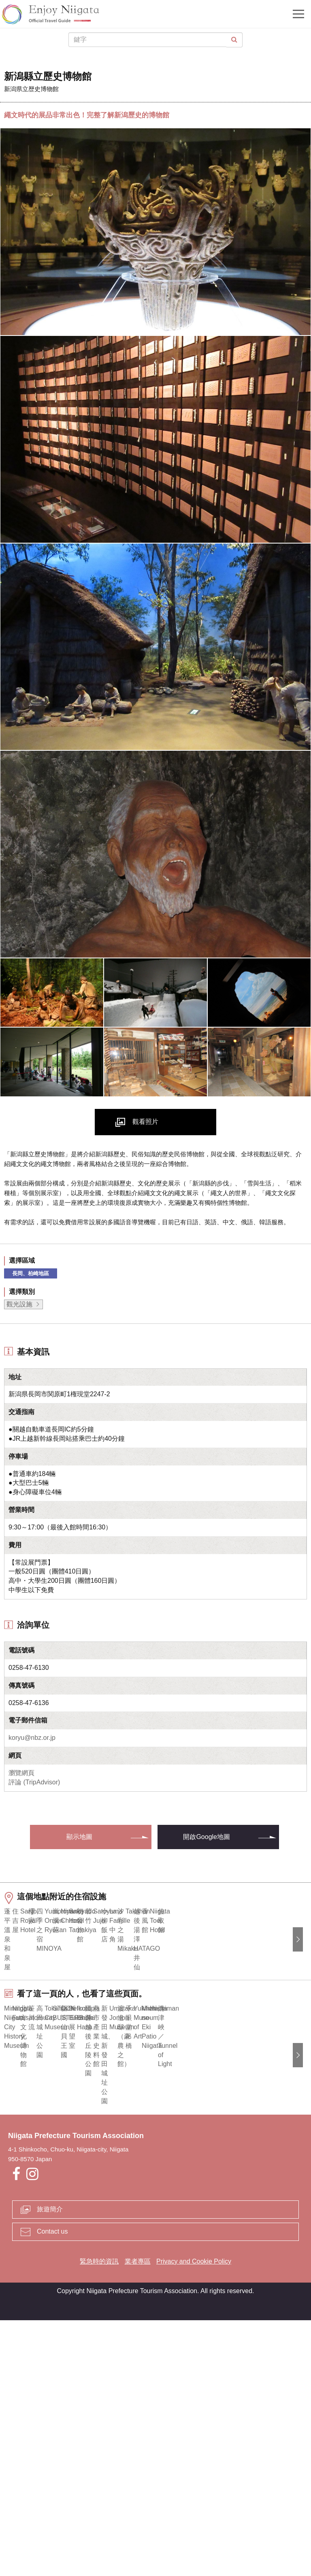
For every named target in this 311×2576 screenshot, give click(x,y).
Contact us (52, 2487)
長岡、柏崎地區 (30, 1273)
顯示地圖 (79, 1836)
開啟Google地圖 (206, 1836)
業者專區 (138, 2517)
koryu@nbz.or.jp (32, 1737)
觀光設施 (19, 1304)
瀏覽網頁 (21, 1772)
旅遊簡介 (50, 2465)
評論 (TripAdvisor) (34, 1782)
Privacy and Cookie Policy (193, 2517)
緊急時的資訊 (99, 2517)
